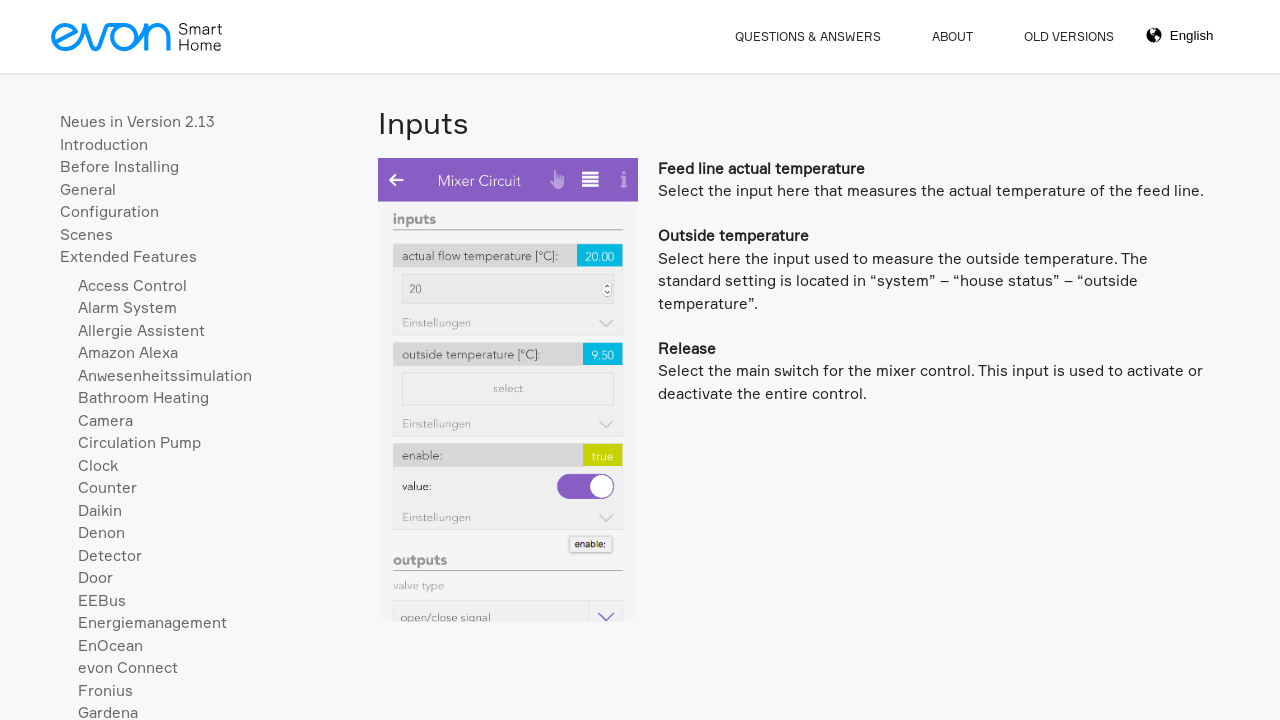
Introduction (104, 144)
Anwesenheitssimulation (165, 375)
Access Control (132, 285)
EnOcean (110, 645)
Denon (101, 532)
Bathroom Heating (143, 397)
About (952, 36)
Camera (105, 420)
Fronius (105, 690)
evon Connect (128, 667)
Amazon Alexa (128, 352)
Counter (107, 487)
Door (95, 577)
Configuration (109, 211)
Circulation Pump (139, 442)
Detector (110, 555)
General (88, 189)
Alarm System (127, 307)
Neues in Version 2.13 (137, 121)
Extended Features (128, 256)
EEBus (102, 600)
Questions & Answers (808, 36)
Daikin (100, 510)
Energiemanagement (152, 622)
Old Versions (1069, 36)
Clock (98, 465)
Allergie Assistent (141, 330)
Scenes (86, 234)
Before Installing (119, 166)
